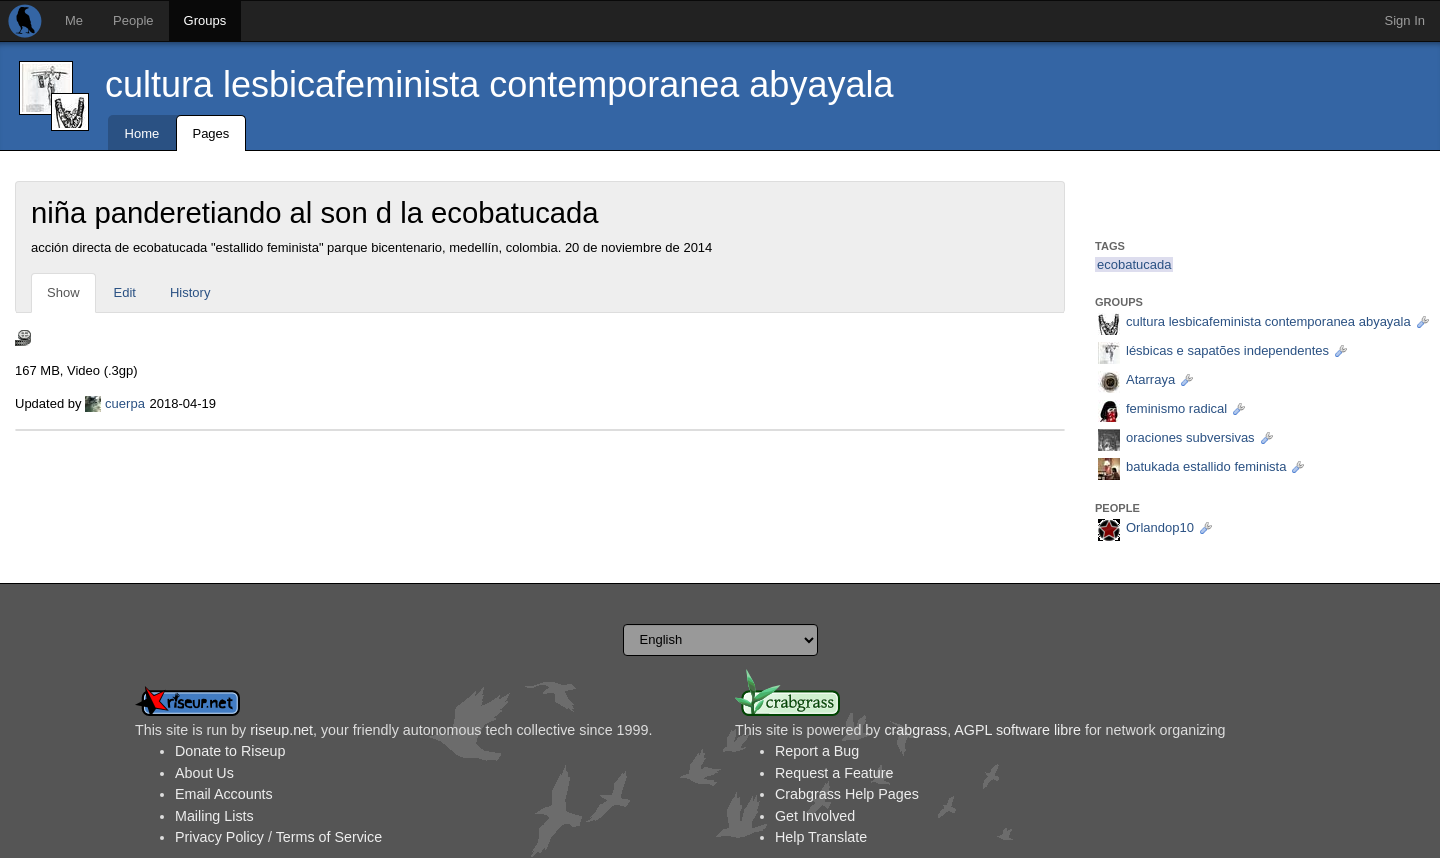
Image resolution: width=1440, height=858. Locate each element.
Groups (205, 20)
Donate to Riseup (230, 751)
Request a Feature (834, 773)
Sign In (1405, 20)
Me (74, 20)
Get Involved (815, 816)
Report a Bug (817, 751)
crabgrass (915, 730)
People (133, 20)
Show (63, 292)
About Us (204, 773)
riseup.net (281, 730)
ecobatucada (1134, 264)
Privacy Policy (219, 837)
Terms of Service (329, 837)
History (190, 292)
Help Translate (821, 837)
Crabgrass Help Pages (847, 794)
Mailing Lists (214, 816)
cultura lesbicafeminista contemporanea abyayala (499, 84)
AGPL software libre (1017, 730)
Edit (125, 292)
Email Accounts (224, 794)
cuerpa (125, 403)
